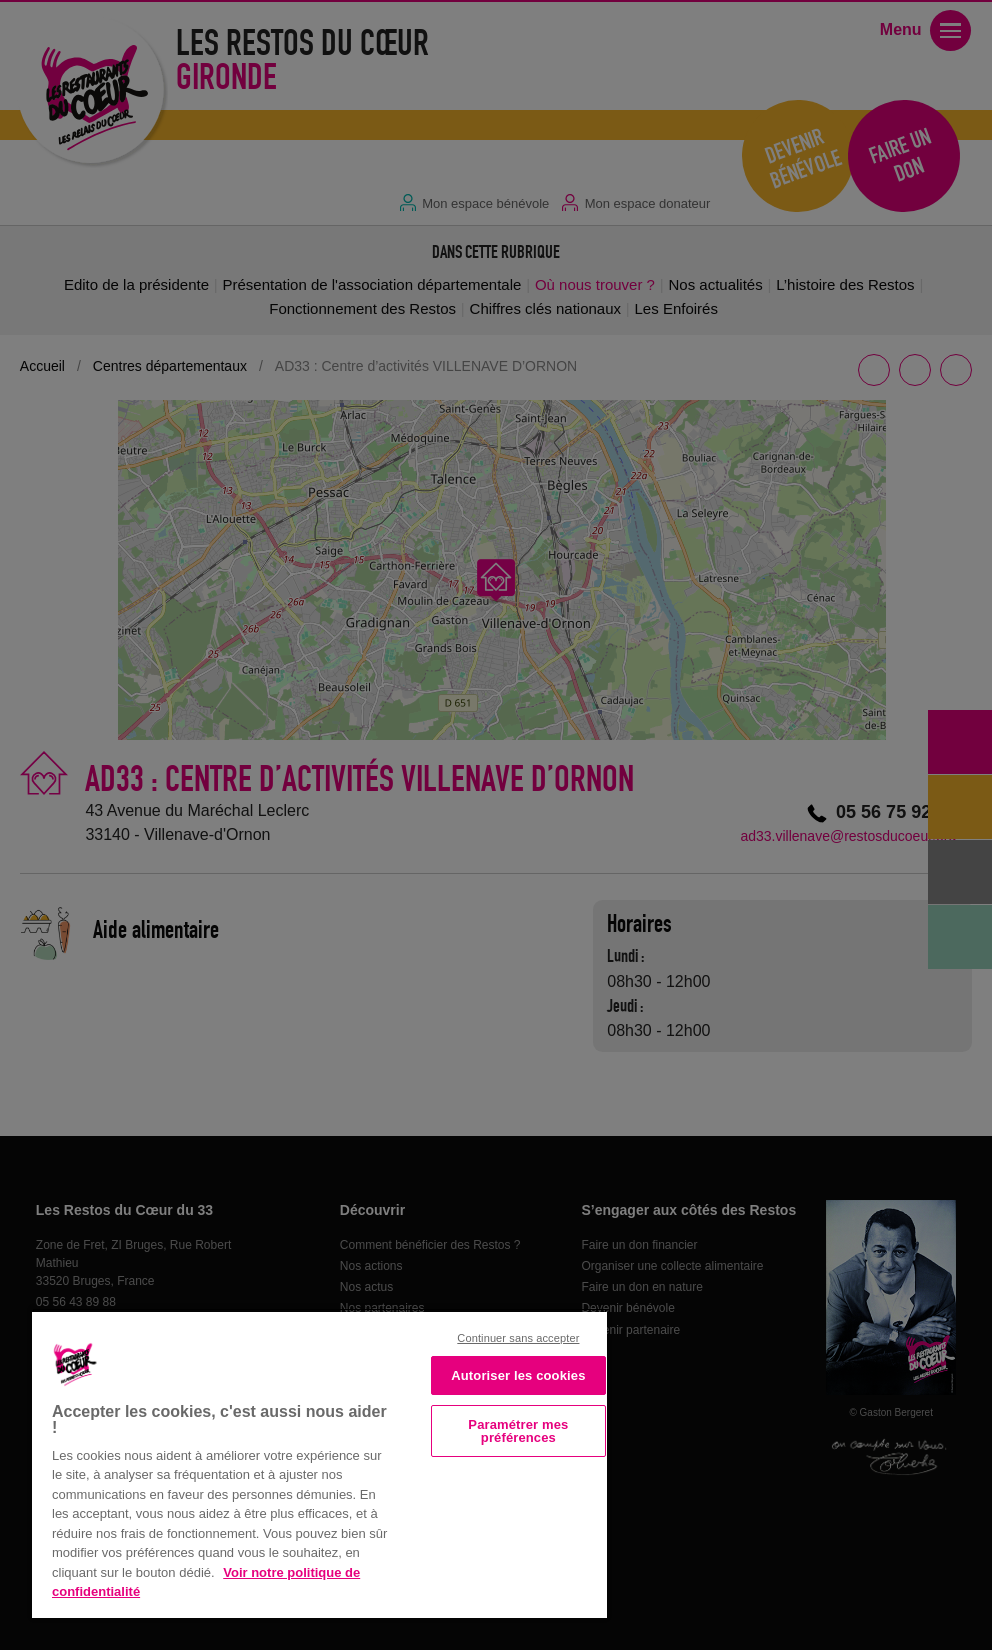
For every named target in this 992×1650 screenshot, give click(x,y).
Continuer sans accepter (518, 1338)
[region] (319, 1463)
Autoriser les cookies (518, 1375)
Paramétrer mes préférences (518, 1431)
